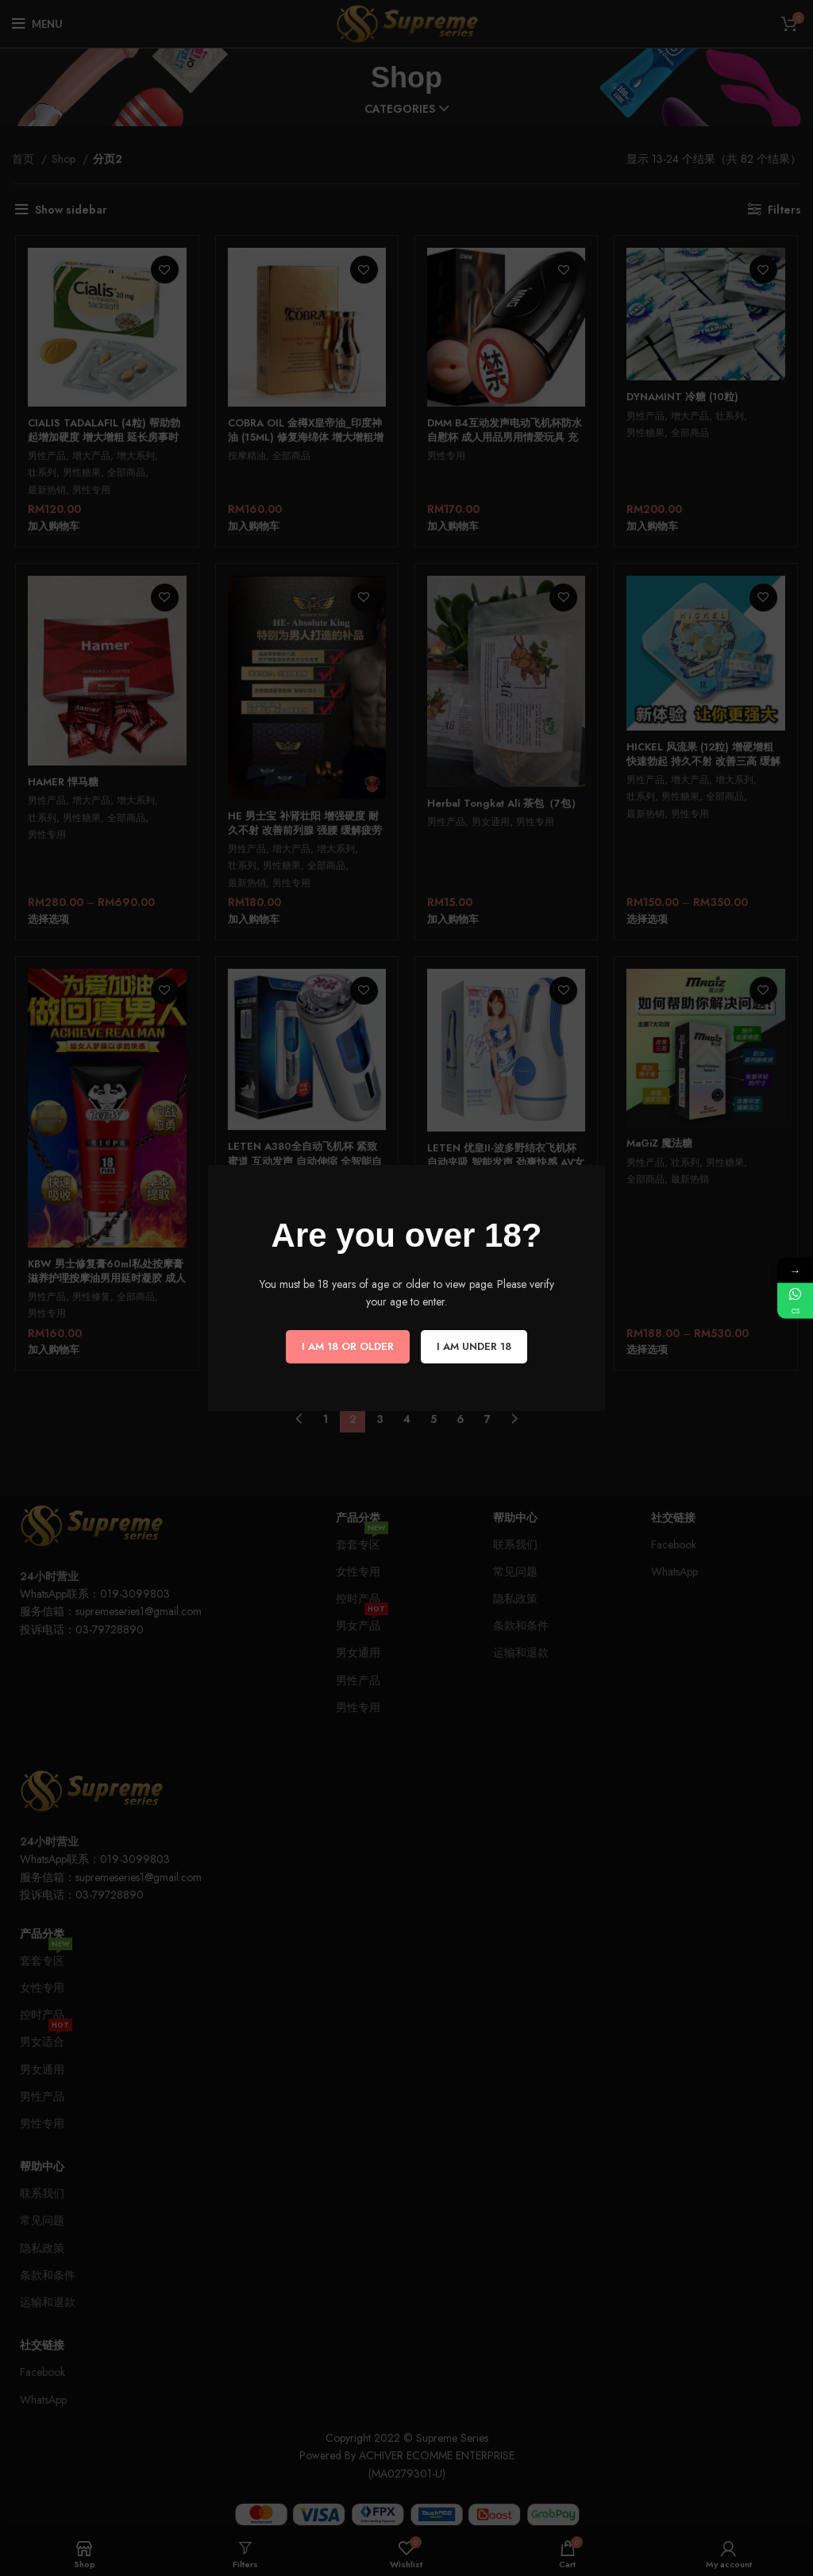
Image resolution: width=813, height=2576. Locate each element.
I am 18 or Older (348, 1346)
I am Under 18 (474, 1346)
